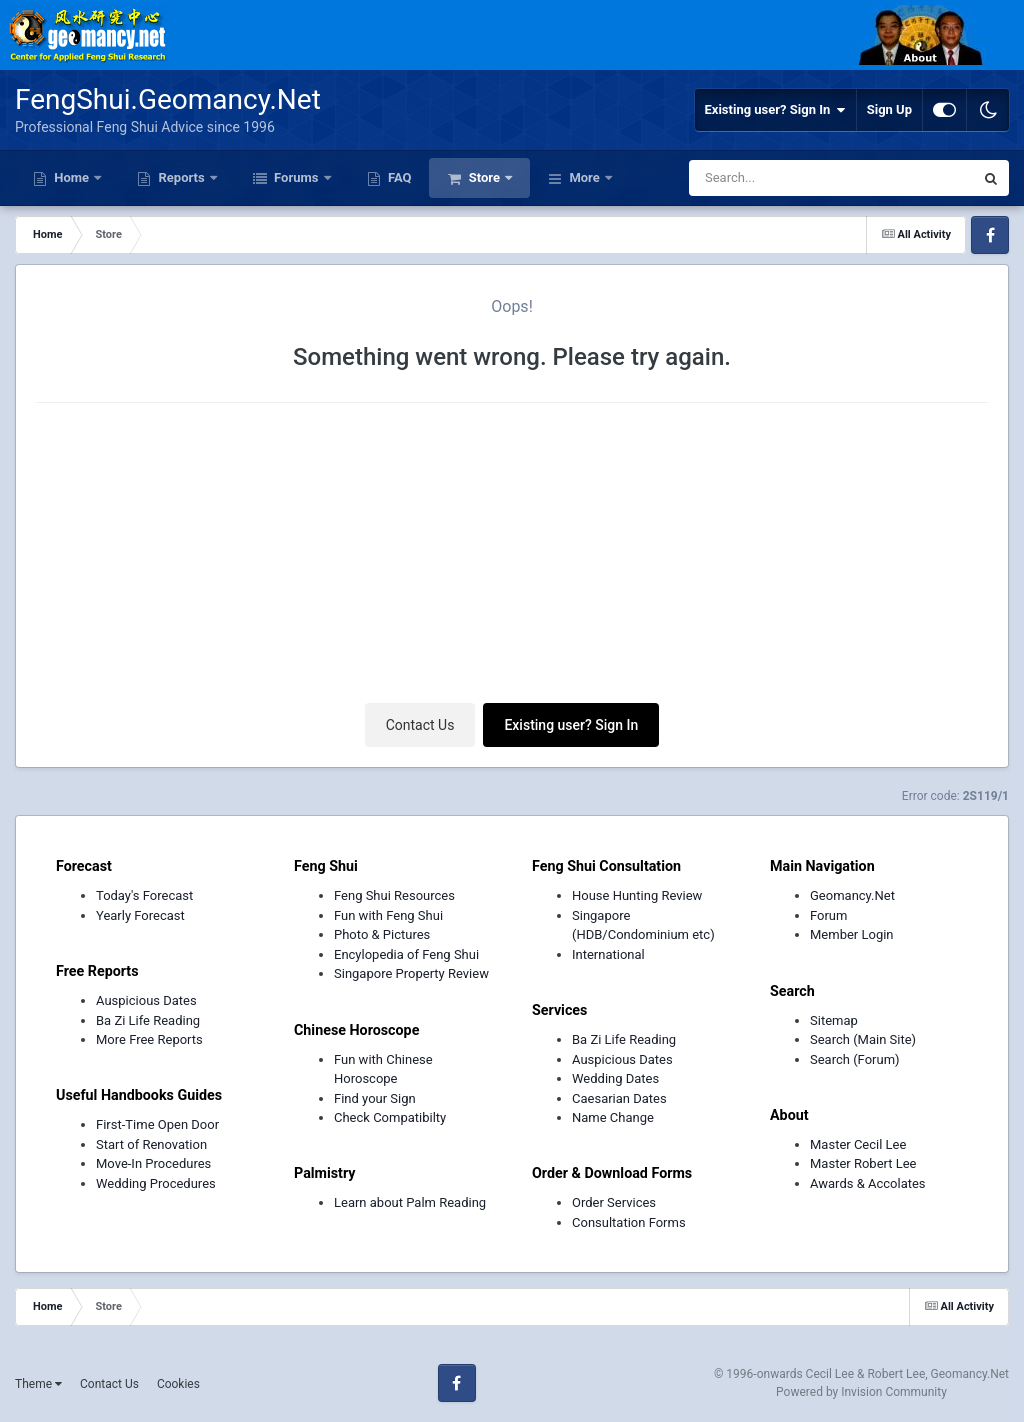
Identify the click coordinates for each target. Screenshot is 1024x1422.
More (584, 177)
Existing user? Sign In (775, 110)
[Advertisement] (512, 558)
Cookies (178, 1384)
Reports (181, 177)
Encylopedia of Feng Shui (406, 954)
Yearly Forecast (140, 915)
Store (484, 177)
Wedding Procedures (156, 1183)
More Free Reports (149, 1039)
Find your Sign (375, 1098)
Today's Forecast (144, 895)
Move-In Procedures (153, 1163)
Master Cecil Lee (858, 1144)
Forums (296, 177)
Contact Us (420, 725)
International (608, 954)
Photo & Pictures (382, 934)
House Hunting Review (637, 895)
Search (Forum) (855, 1059)
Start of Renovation (151, 1144)
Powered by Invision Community (861, 1392)
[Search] (787, 178)
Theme (38, 1384)
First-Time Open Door (157, 1124)
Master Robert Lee (863, 1163)
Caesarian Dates (619, 1098)
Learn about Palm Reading (410, 1202)
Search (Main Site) (863, 1039)
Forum (828, 915)
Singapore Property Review (411, 973)
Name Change (613, 1117)
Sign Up (889, 109)
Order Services (614, 1202)
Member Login (852, 934)
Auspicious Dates (146, 1000)
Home (71, 177)
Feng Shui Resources (394, 895)
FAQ (398, 177)
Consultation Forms (629, 1222)
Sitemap (834, 1020)
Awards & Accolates (868, 1183)
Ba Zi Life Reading (148, 1020)
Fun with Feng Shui (388, 915)
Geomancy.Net (852, 895)
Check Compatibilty (390, 1117)
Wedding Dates (615, 1078)
